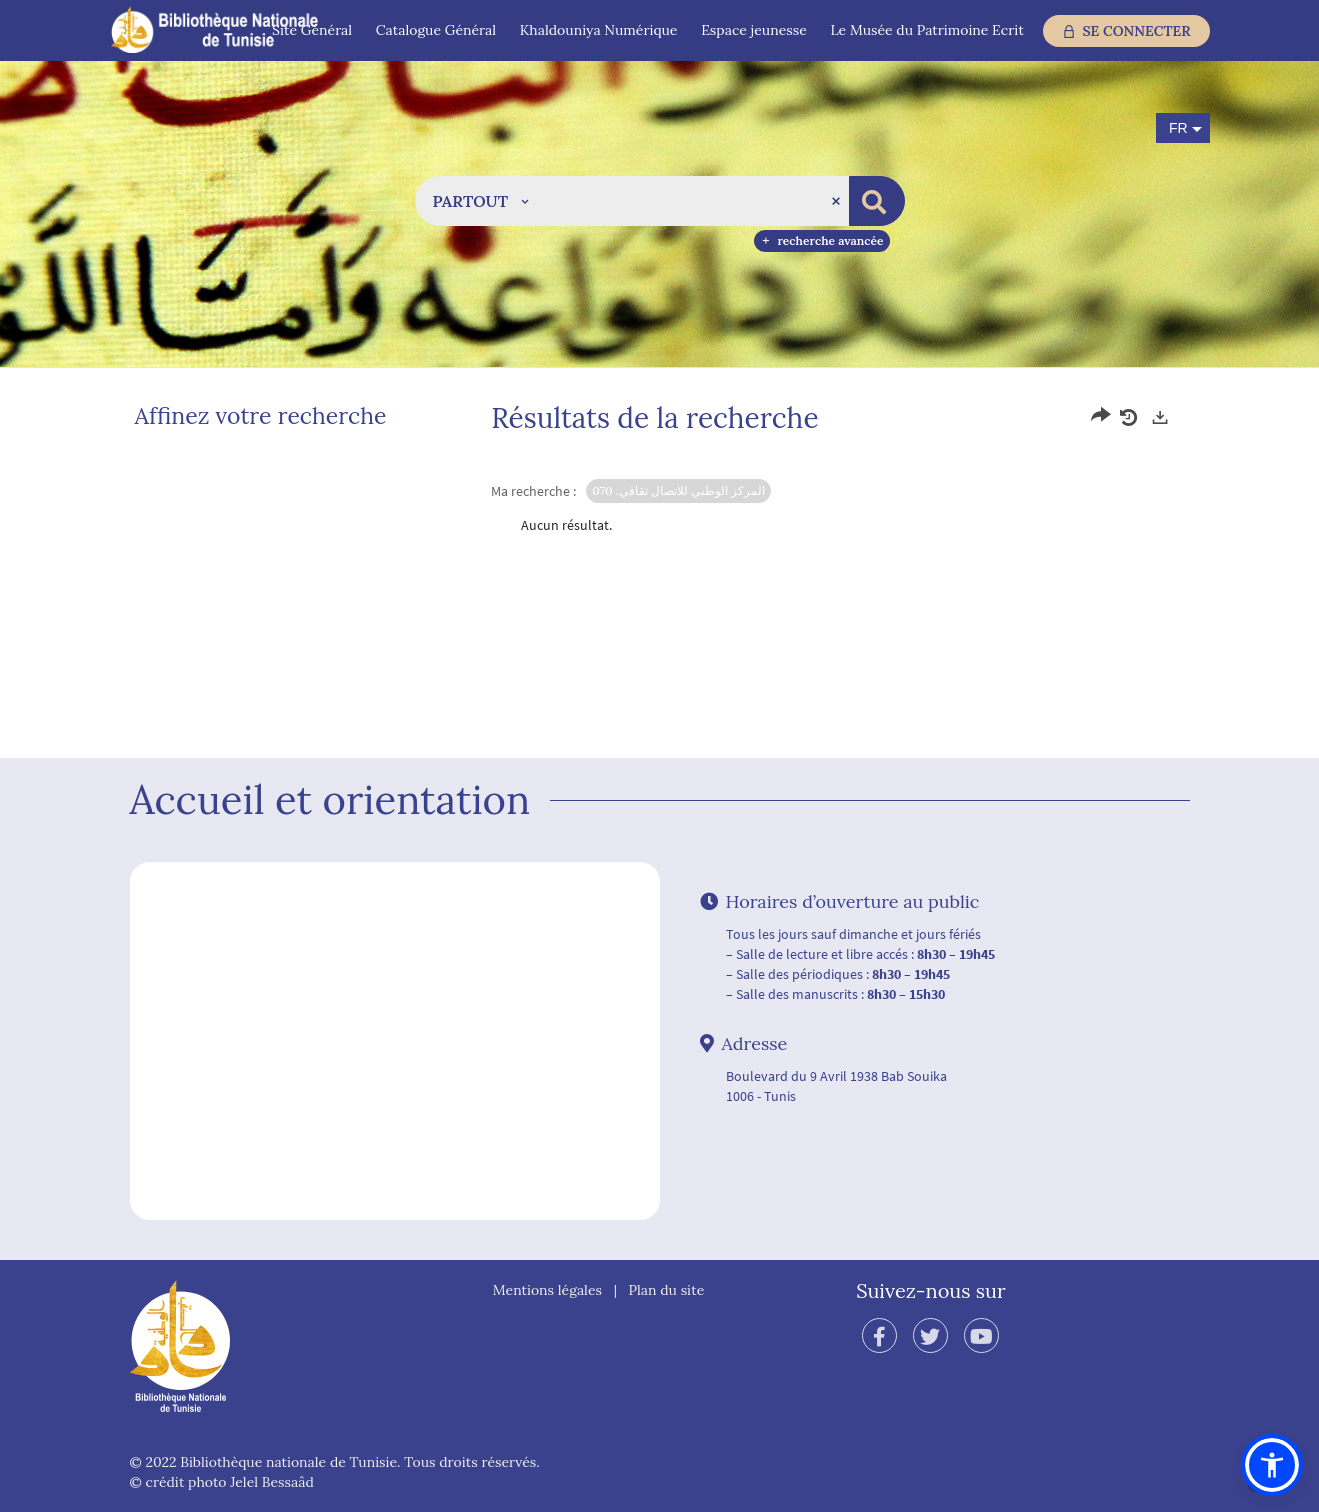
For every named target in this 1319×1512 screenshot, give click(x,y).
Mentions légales (547, 1290)
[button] (481, 201)
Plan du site (667, 1290)
